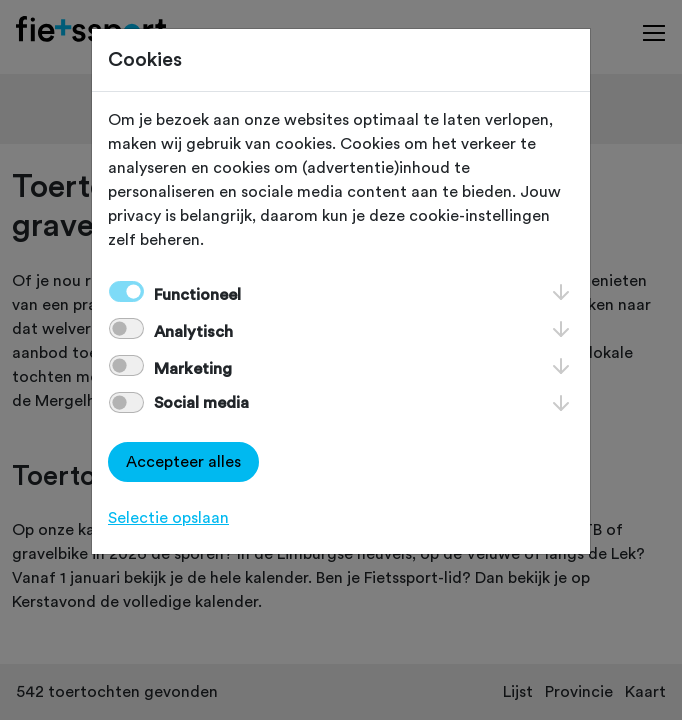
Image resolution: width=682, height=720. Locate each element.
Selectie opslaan (168, 518)
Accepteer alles (183, 462)
